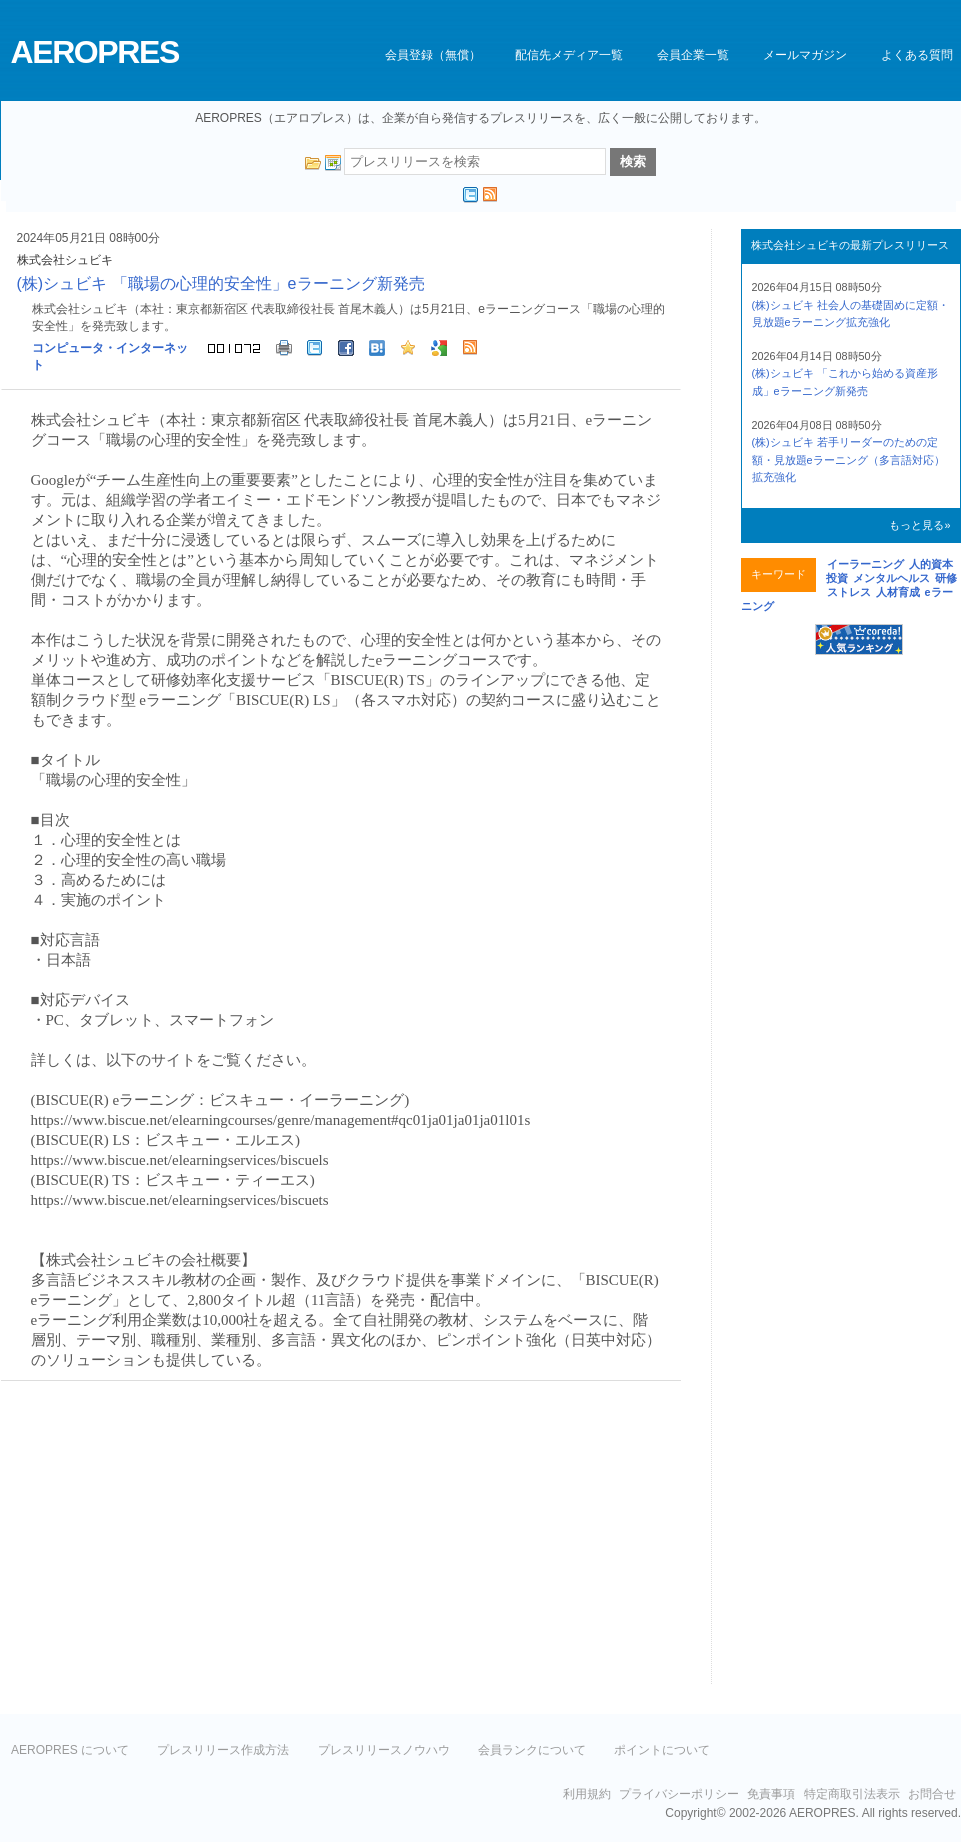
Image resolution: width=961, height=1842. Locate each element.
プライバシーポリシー (679, 1794)
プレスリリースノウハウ (384, 1750)
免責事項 (771, 1794)
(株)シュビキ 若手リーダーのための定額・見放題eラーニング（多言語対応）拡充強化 (848, 459)
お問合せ (932, 1794)
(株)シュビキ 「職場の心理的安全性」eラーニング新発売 (221, 283)
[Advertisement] (169, 1541)
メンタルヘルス (891, 578)
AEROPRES (95, 52)
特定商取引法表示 (852, 1794)
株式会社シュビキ (65, 260)
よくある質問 (917, 55)
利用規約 (587, 1794)
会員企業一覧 (693, 55)
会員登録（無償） (433, 55)
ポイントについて (662, 1750)
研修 (946, 578)
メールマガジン (805, 55)
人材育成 (898, 592)
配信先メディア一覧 (569, 55)
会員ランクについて (532, 1750)
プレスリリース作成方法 (223, 1750)
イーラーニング (865, 564)
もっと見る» (919, 525)
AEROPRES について (70, 1750)
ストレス (849, 592)
